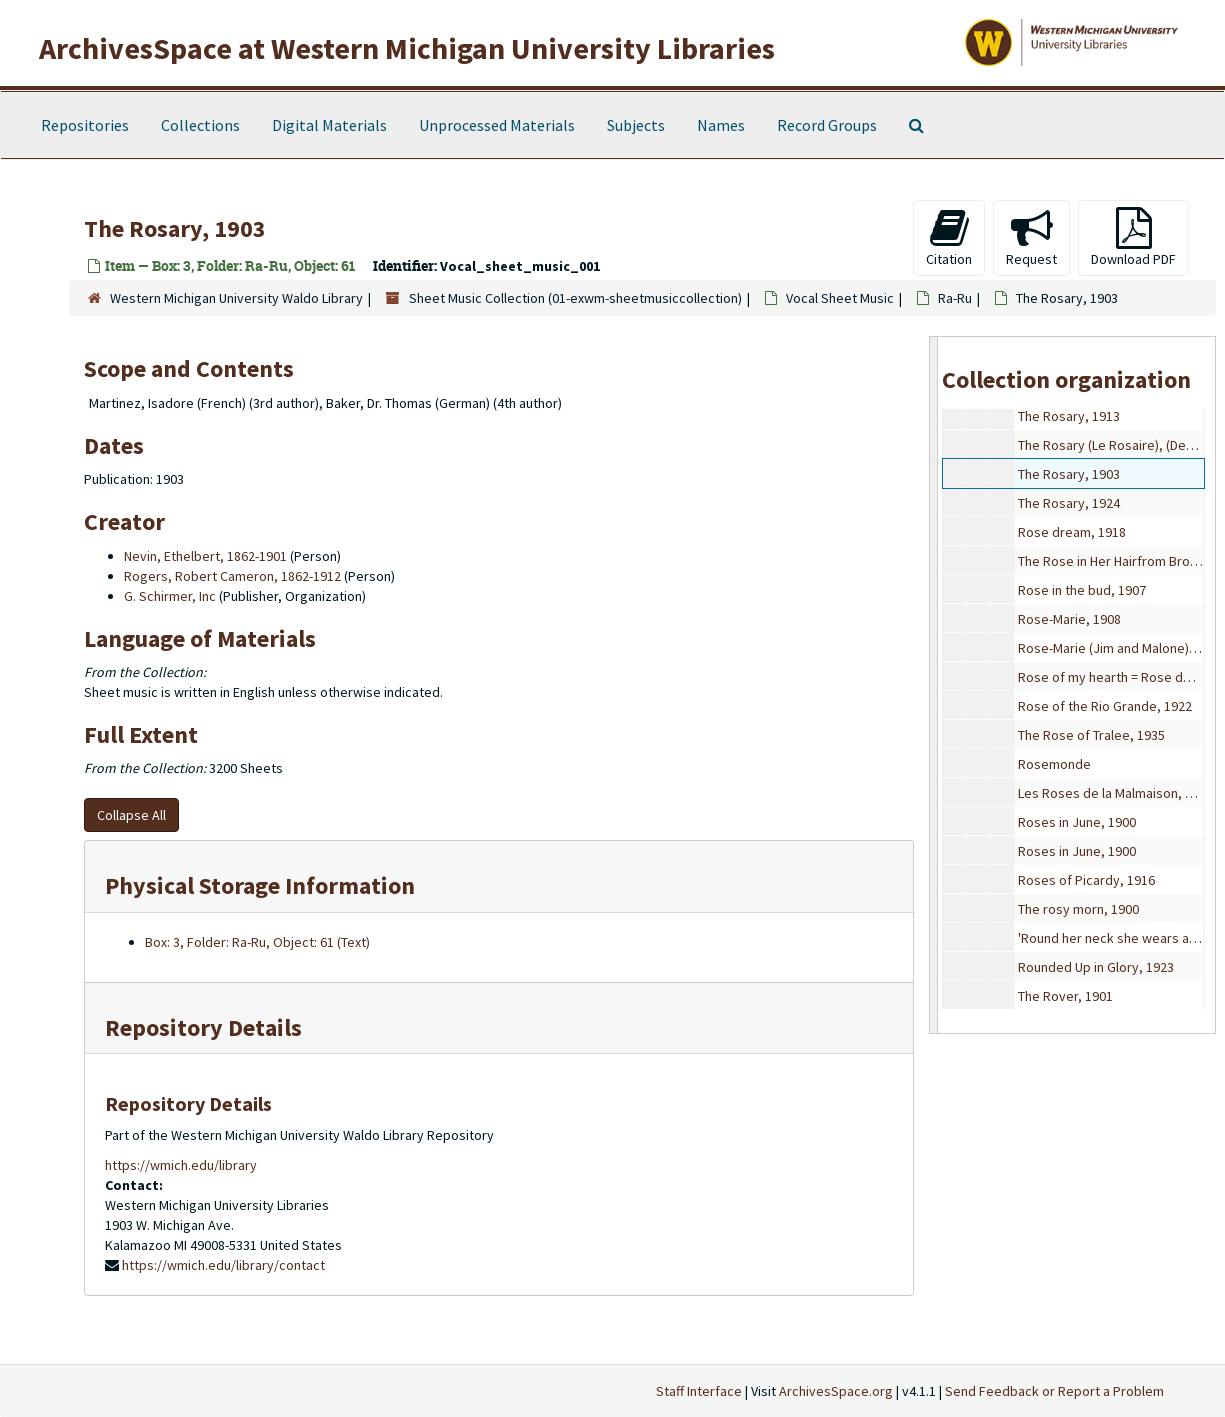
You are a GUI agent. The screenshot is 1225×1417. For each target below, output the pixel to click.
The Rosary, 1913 (1069, 416)
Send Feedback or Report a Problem (1054, 1391)
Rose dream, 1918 (1072, 532)
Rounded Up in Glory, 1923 (1096, 967)
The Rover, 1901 (1065, 996)
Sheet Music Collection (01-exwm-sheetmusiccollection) (575, 298)
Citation (949, 237)
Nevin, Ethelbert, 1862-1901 (205, 556)
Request (1031, 237)
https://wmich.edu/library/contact (223, 1265)
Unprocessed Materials (497, 125)
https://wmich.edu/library (181, 1165)
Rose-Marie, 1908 (1069, 619)
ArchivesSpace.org (836, 1391)
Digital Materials (329, 125)
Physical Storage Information (260, 885)
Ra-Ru (955, 298)
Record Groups (827, 125)
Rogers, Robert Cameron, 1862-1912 (232, 576)
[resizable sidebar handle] (934, 684)
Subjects (636, 125)
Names (721, 125)
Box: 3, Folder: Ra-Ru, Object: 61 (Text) (257, 942)
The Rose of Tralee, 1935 (1091, 735)
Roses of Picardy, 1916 (1086, 880)
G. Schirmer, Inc (170, 596)
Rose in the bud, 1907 (1082, 590)
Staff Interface (699, 1391)
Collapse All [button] (131, 815)
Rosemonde (1054, 764)
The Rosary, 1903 (1069, 474)
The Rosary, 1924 (1069, 503)
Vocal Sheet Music (840, 298)
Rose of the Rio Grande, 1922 (1105, 706)
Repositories (85, 125)
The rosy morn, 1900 (1078, 909)
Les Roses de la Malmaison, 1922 (1115, 793)
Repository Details (203, 1027)
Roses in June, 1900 (1077, 822)
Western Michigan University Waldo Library (236, 298)
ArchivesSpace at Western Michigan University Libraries (407, 48)
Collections (200, 125)
